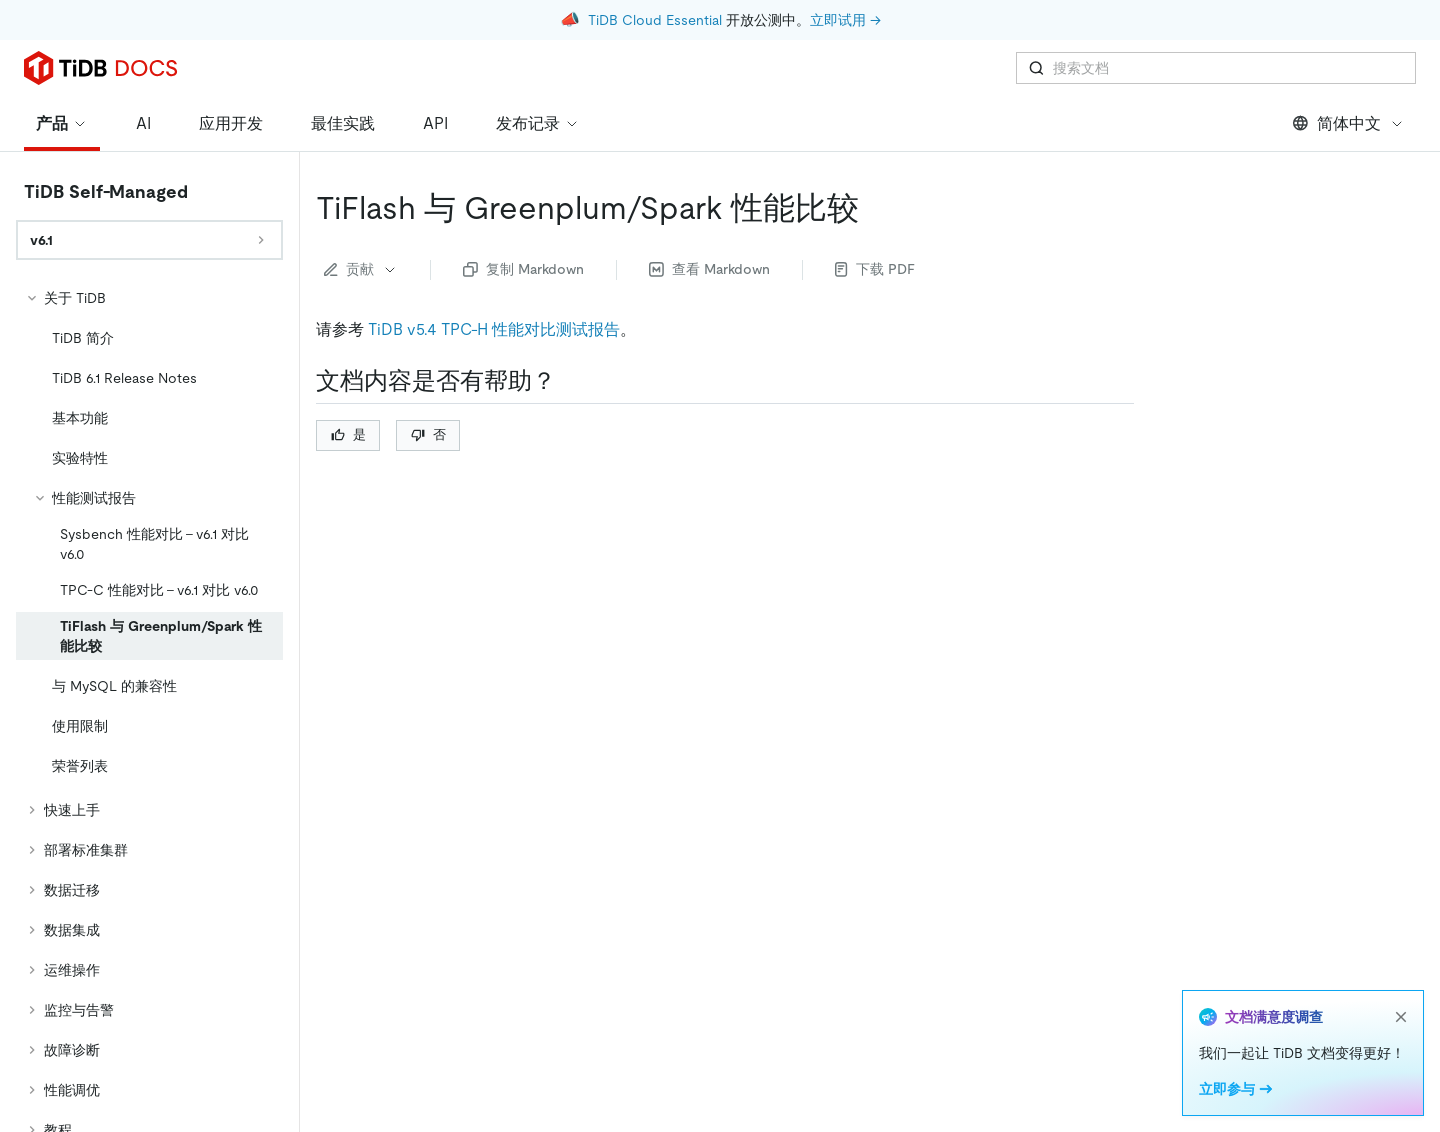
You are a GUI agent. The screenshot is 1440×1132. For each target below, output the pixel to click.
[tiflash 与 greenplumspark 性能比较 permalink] (875, 208)
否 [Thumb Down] (428, 434)
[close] (1401, 1017)
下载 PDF (875, 269)
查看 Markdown (709, 269)
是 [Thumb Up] (348, 434)
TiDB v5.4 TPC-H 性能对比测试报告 (494, 329)
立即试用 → (845, 20)
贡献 (361, 269)
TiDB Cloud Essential (655, 20)
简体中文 (1348, 123)
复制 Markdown (523, 269)
